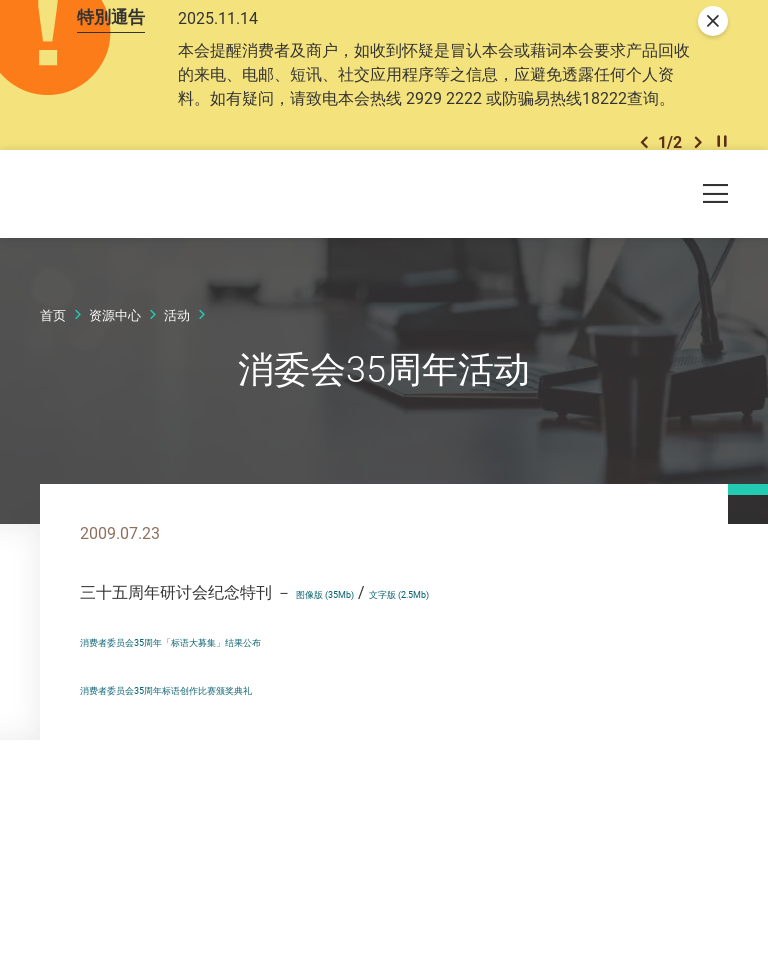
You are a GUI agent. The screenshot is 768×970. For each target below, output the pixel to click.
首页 (53, 397)
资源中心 (115, 397)
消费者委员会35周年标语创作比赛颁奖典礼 (233, 769)
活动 (177, 397)
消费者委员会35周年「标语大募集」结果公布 (241, 721)
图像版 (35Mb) (348, 673)
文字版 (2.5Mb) (469, 673)
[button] (644, 208)
